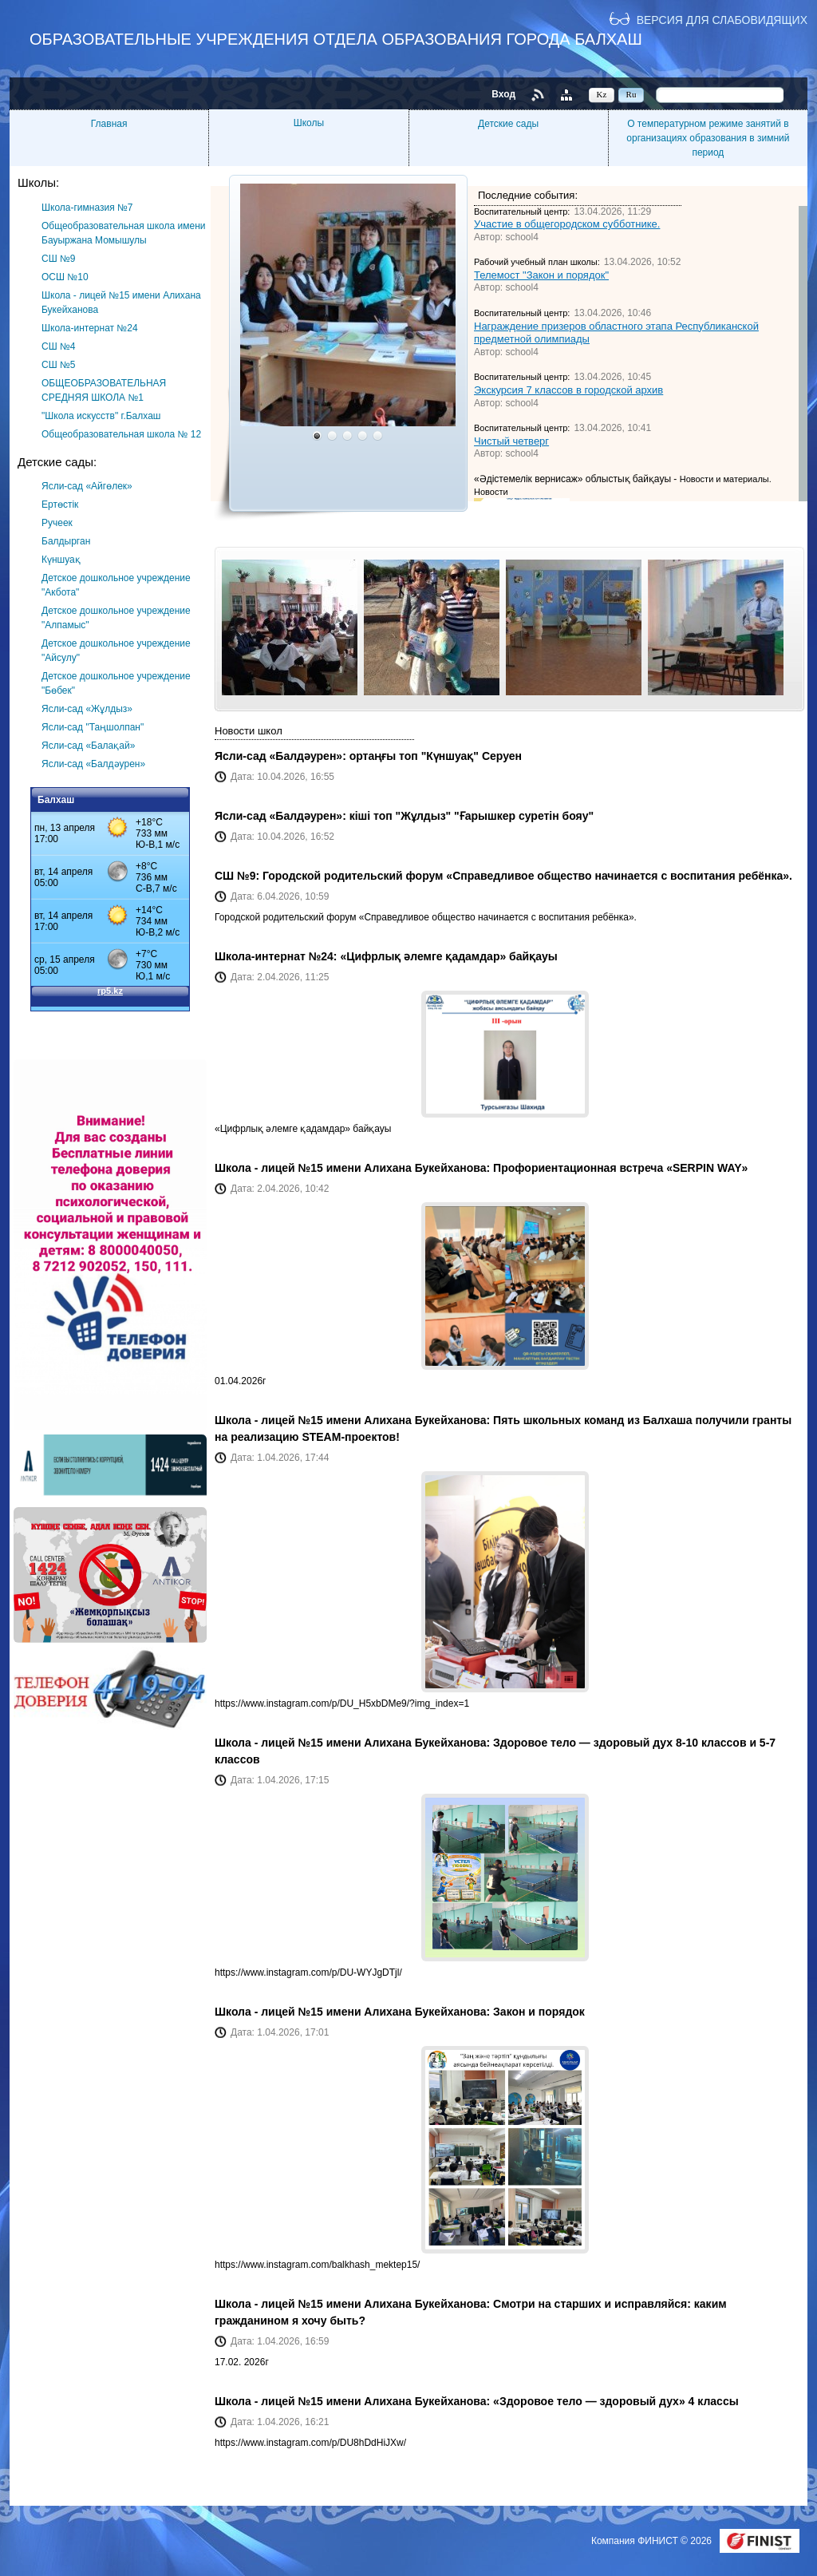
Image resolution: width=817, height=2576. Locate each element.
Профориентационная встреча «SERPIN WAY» (620, 1167)
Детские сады (508, 123)
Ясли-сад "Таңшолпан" (92, 727)
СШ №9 (58, 258)
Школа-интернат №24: (277, 956)
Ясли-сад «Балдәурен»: (282, 756)
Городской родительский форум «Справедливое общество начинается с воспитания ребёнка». (527, 875)
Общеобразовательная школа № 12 (121, 434)
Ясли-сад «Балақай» (88, 745)
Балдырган (65, 541)
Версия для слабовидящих (722, 20)
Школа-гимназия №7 (87, 207)
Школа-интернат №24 (89, 328)
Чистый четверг (511, 441)
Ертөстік (59, 504)
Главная (109, 123)
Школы (309, 123)
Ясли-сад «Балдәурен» (93, 764)
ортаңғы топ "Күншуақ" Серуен (435, 756)
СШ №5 (58, 364)
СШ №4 (58, 346)
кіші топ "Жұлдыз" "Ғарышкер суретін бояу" (471, 815)
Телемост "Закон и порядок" (541, 275)
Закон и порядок (539, 2011)
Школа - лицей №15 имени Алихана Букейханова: (354, 1167)
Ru (631, 94)
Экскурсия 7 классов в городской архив (568, 390)
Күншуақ (61, 559)
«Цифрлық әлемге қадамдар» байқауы (448, 956)
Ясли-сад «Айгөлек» (86, 486)
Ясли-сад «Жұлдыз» (86, 708)
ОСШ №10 (65, 277)
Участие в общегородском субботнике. (567, 224)
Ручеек (57, 522)
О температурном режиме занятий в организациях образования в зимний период (707, 138)
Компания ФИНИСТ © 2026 (652, 2540)
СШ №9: (238, 875)
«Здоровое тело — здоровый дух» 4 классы (616, 2401)
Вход (503, 94)
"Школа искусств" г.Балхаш (100, 415)
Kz (602, 94)
